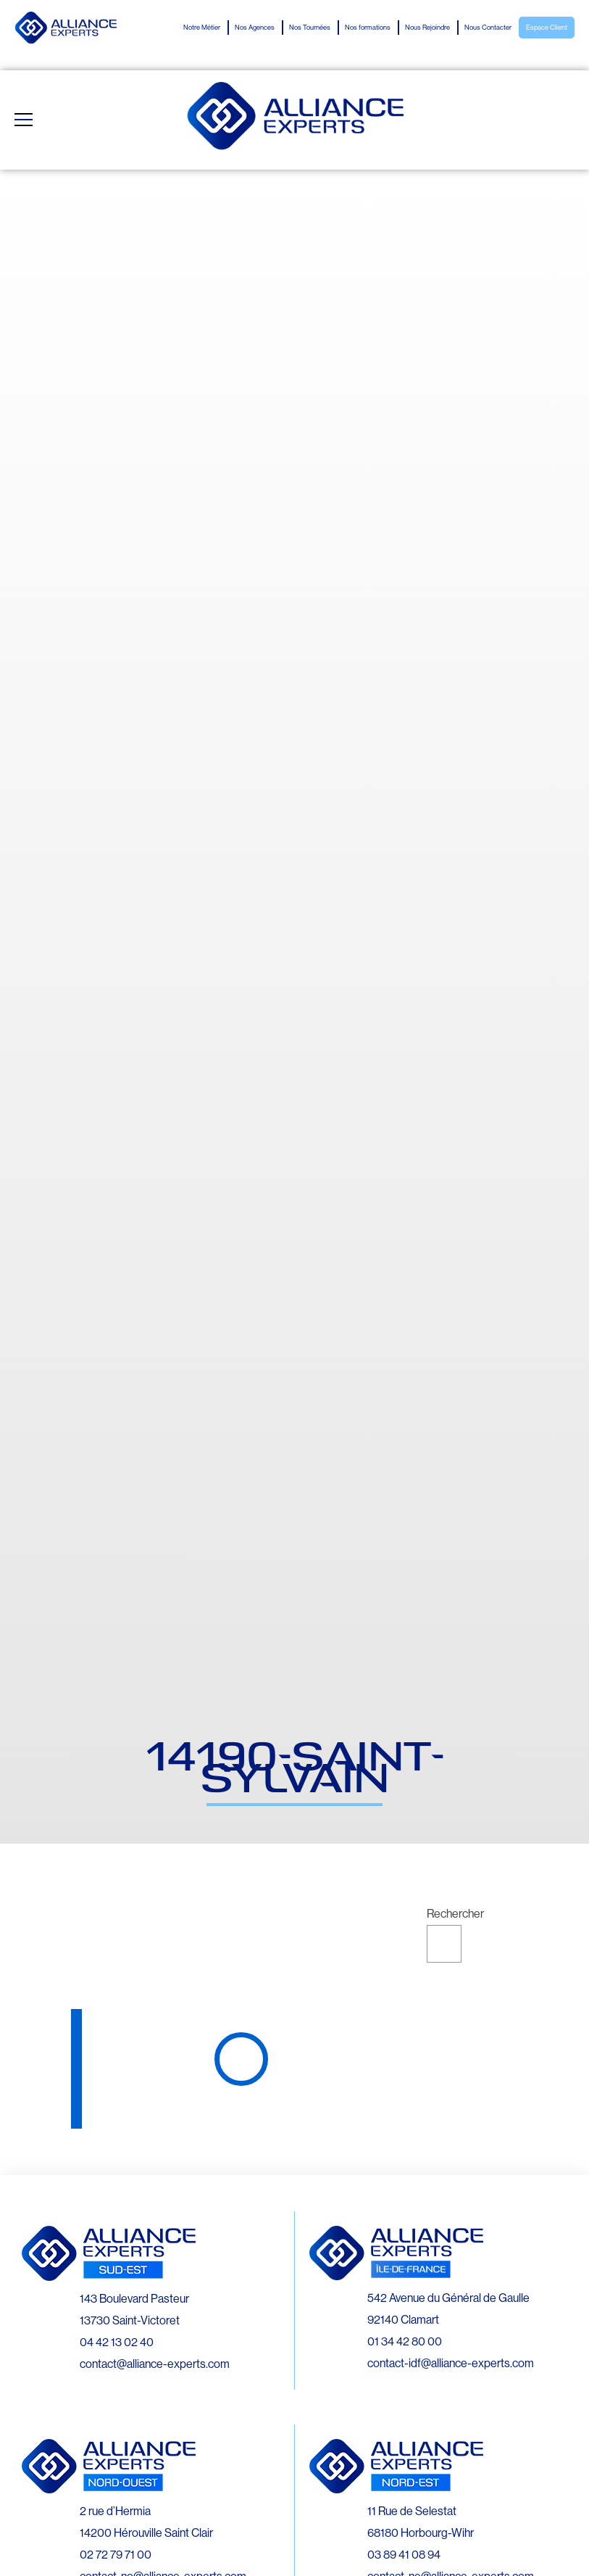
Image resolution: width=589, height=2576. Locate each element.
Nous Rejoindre (427, 27)
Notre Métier (201, 27)
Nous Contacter (487, 27)
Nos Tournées (309, 27)
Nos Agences (255, 27)
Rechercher (455, 1914)
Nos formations (367, 27)
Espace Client (546, 27)
